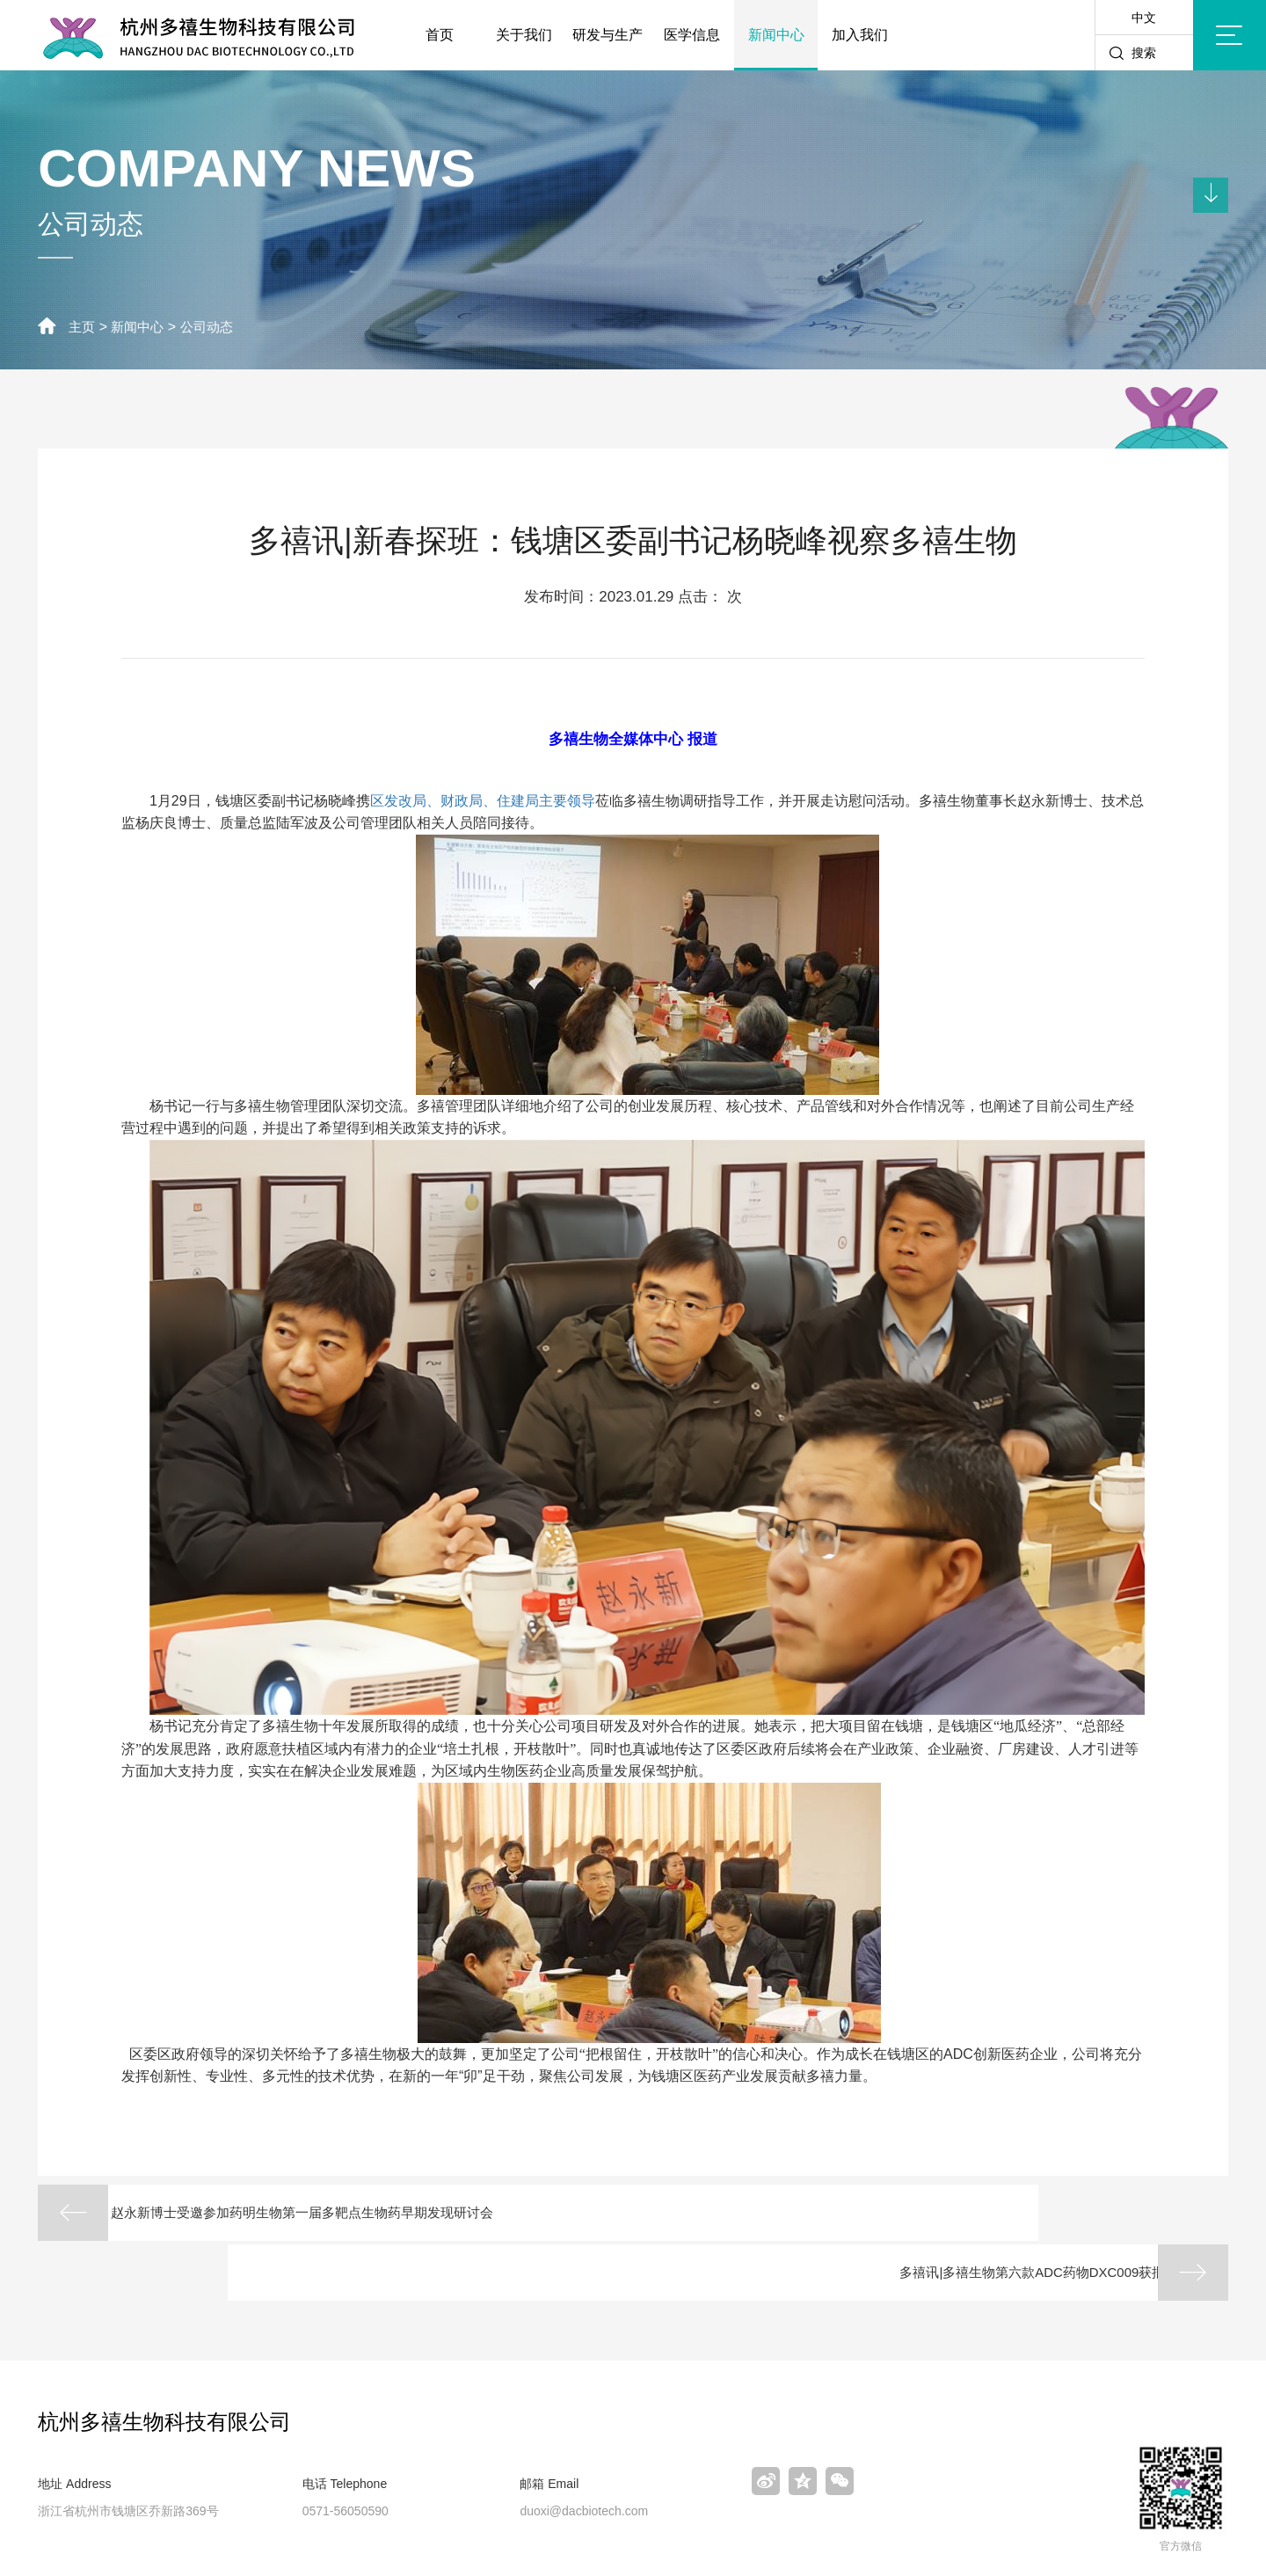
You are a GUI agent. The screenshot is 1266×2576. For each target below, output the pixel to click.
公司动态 (214, 326)
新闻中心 (776, 34)
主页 (83, 326)
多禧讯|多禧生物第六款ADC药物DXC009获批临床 (965, 2213)
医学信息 (692, 34)
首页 (440, 34)
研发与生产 (607, 34)
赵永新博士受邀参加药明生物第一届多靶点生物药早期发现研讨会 (351, 2213)
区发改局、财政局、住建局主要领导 (482, 799)
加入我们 (860, 34)
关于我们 (524, 34)
